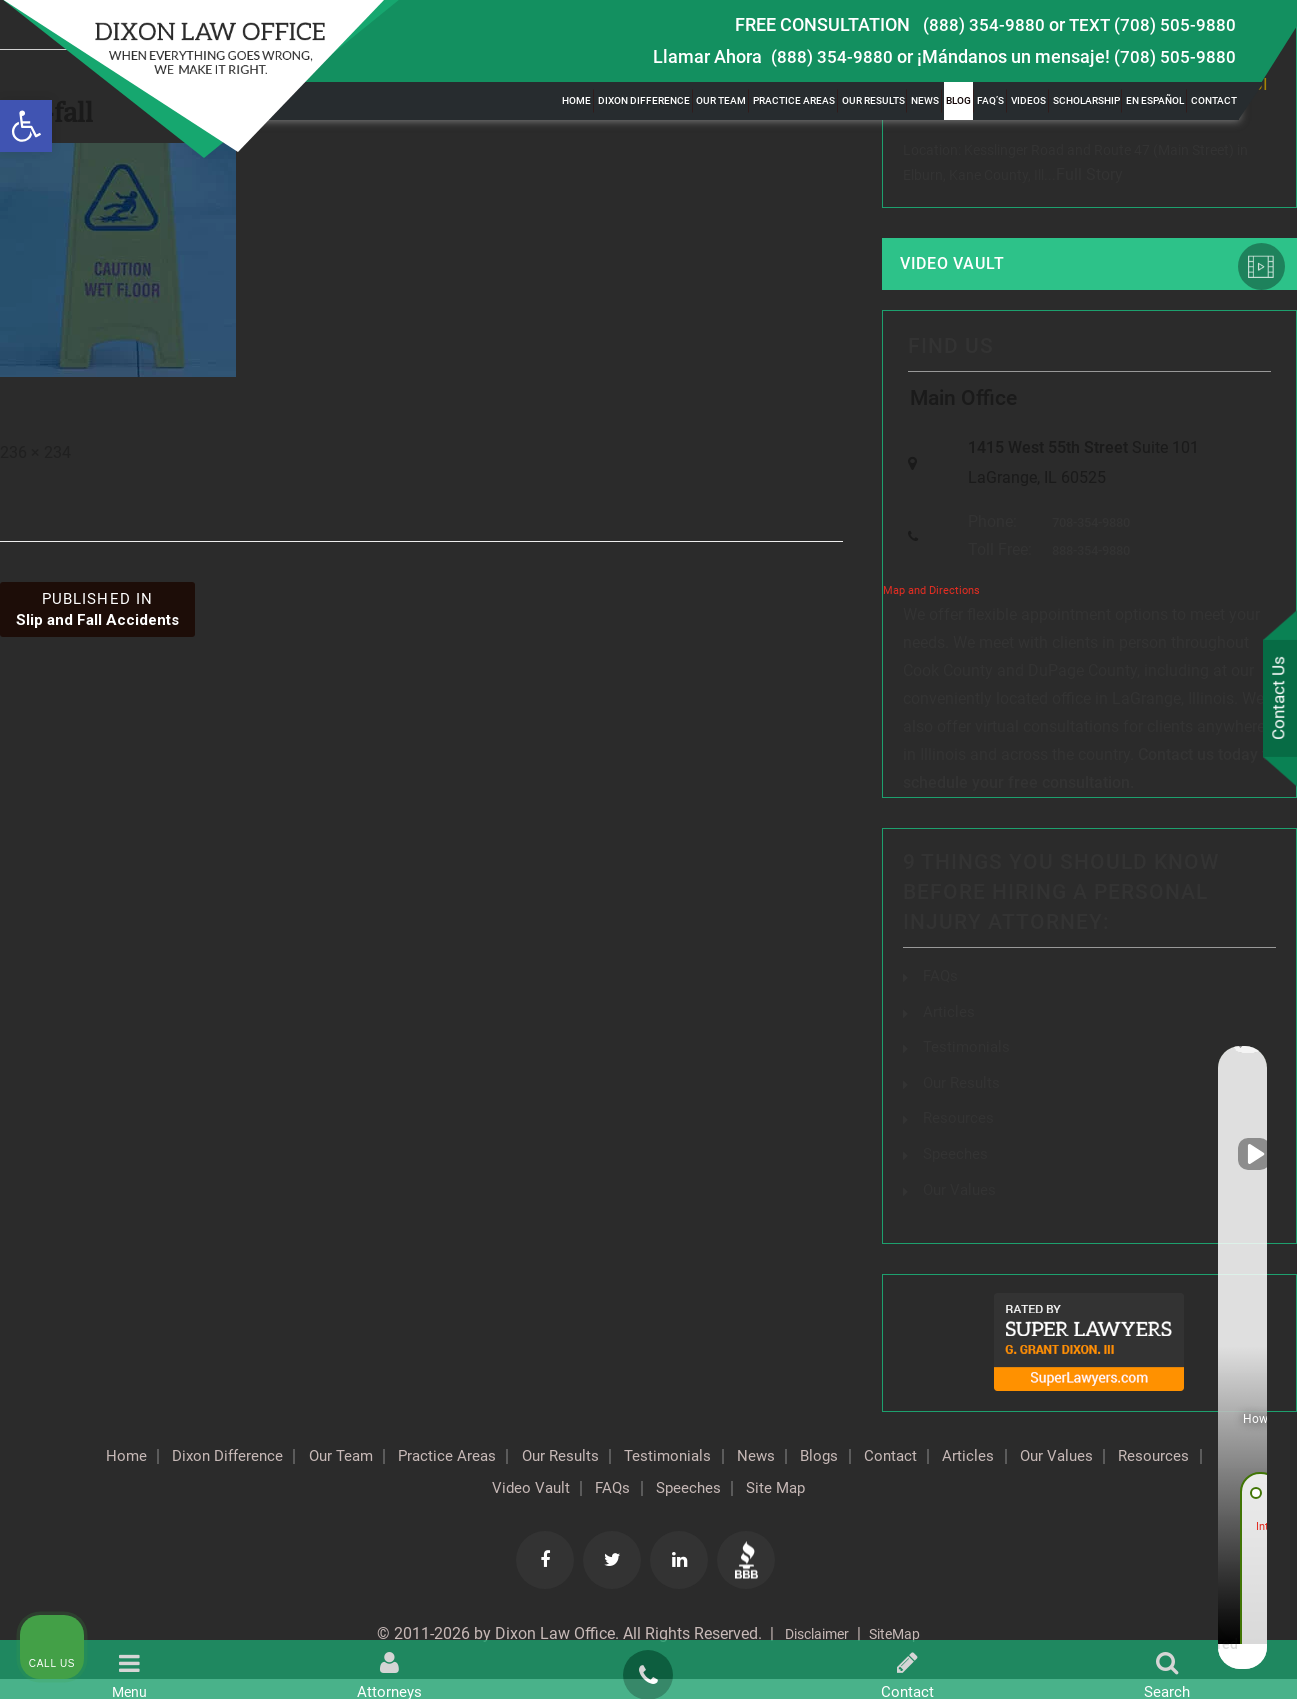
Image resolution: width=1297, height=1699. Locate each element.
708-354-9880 (1086, 544)
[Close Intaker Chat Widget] (1231, 1060)
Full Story (1089, 177)
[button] (26, 126)
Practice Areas (794, 100)
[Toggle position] (1189, 1060)
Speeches (804, 1508)
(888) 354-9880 (984, 24)
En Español (1155, 100)
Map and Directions (931, 615)
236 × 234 (35, 452)
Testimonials (777, 1476)
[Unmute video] (943, 1060)
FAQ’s (990, 100)
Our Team (721, 100)
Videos (1028, 100)
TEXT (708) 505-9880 (1152, 24)
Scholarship (1086, 100)
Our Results (873, 100)
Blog (958, 100)
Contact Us (1276, 701)
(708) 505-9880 (1175, 56)
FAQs (941, 999)
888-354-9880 (1086, 574)
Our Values (400, 1508)
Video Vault (968, 270)
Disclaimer (811, 1653)
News (925, 100)
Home (576, 100)
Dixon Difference (644, 100)
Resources (510, 1508)
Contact (1214, 100)
